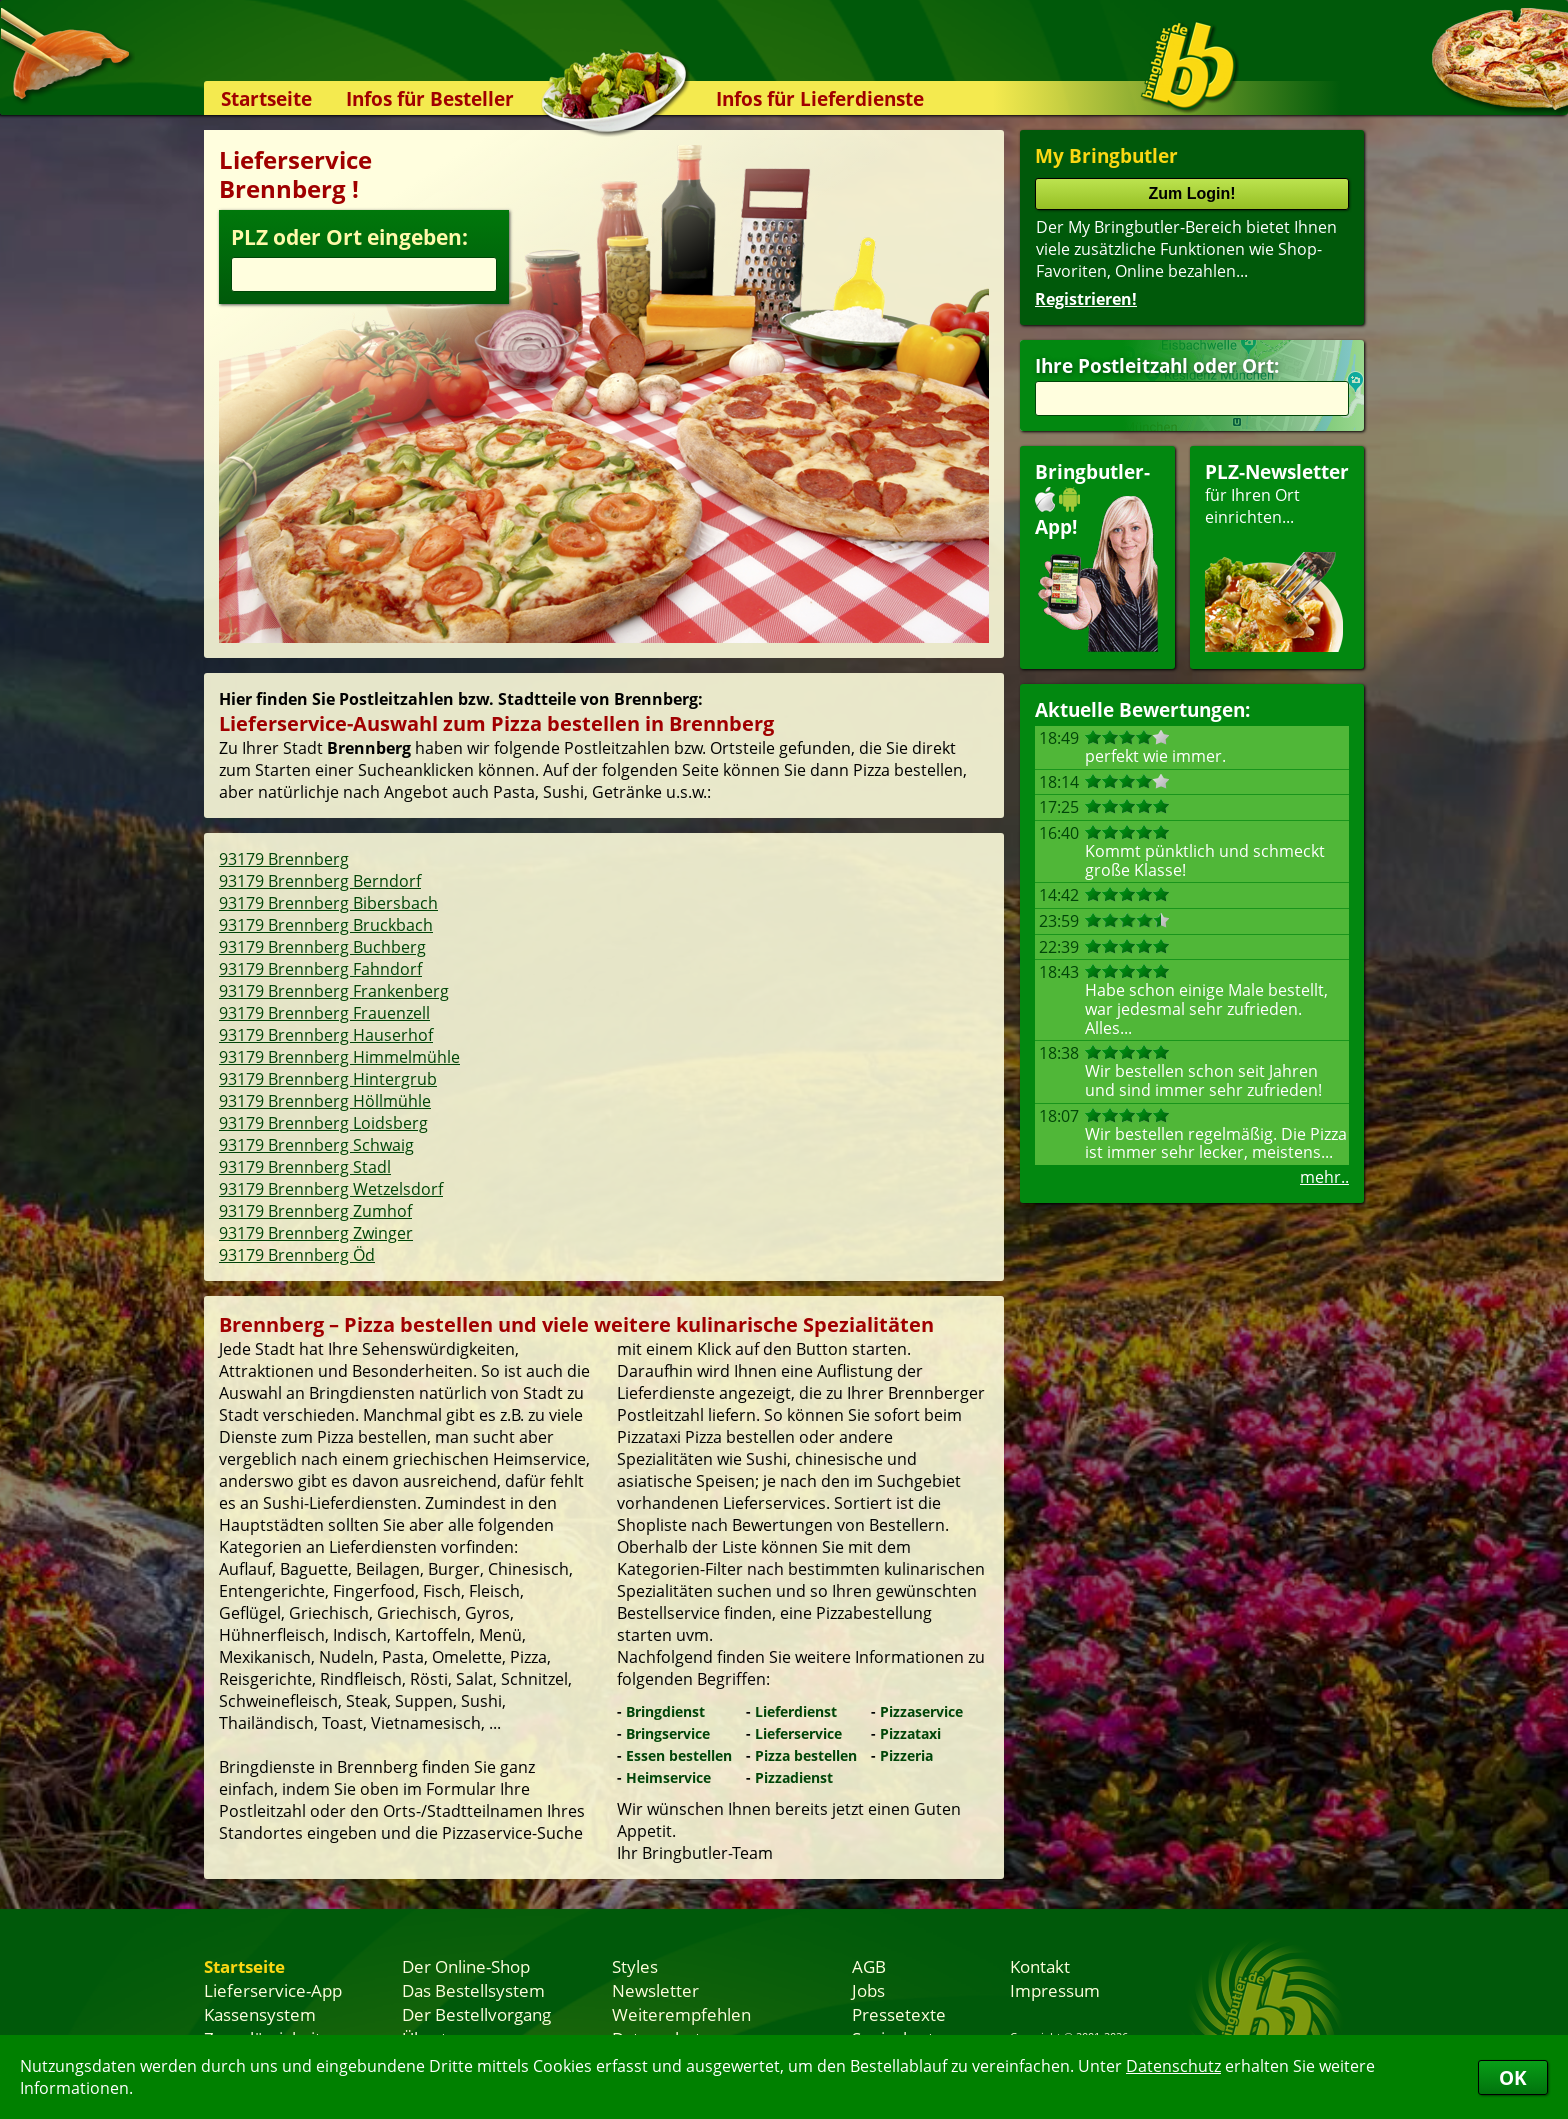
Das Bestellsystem (473, 1990)
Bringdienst (665, 1711)
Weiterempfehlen (681, 2014)
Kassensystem (260, 2014)
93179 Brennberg (284, 859)
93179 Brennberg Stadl (305, 1167)
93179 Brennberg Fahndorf (320, 969)
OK (1513, 2077)
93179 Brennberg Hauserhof (326, 1035)
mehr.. (1324, 1177)
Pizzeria (906, 1755)
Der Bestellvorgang (476, 2014)
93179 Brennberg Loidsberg (323, 1123)
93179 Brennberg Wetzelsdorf (331, 1189)
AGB (869, 1966)
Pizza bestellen (806, 1755)
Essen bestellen (679, 1755)
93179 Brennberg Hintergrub (328, 1079)
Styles (635, 1966)
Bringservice (668, 1733)
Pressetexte (899, 2014)
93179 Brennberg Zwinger (316, 1233)
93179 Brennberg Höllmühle (325, 1101)
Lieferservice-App (273, 1990)
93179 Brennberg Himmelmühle (339, 1057)
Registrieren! (1086, 299)
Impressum (1055, 1990)
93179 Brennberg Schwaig (316, 1145)
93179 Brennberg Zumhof (315, 1211)
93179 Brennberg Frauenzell (324, 1013)
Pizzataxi (910, 1733)
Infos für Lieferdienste (820, 98)
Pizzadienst (794, 1777)
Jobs (868, 1990)
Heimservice (668, 1777)
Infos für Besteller (430, 98)
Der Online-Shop (466, 1966)
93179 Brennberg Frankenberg (334, 991)
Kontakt (1040, 1966)
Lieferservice (798, 1733)
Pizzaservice (921, 1711)
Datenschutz (1173, 2066)
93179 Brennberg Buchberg (322, 947)
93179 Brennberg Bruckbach (326, 925)
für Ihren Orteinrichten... (1277, 555)
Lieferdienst (796, 1711)
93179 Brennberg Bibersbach (328, 903)
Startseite (266, 98)
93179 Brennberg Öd (297, 1255)
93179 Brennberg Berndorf (320, 881)
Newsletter (655, 1990)
